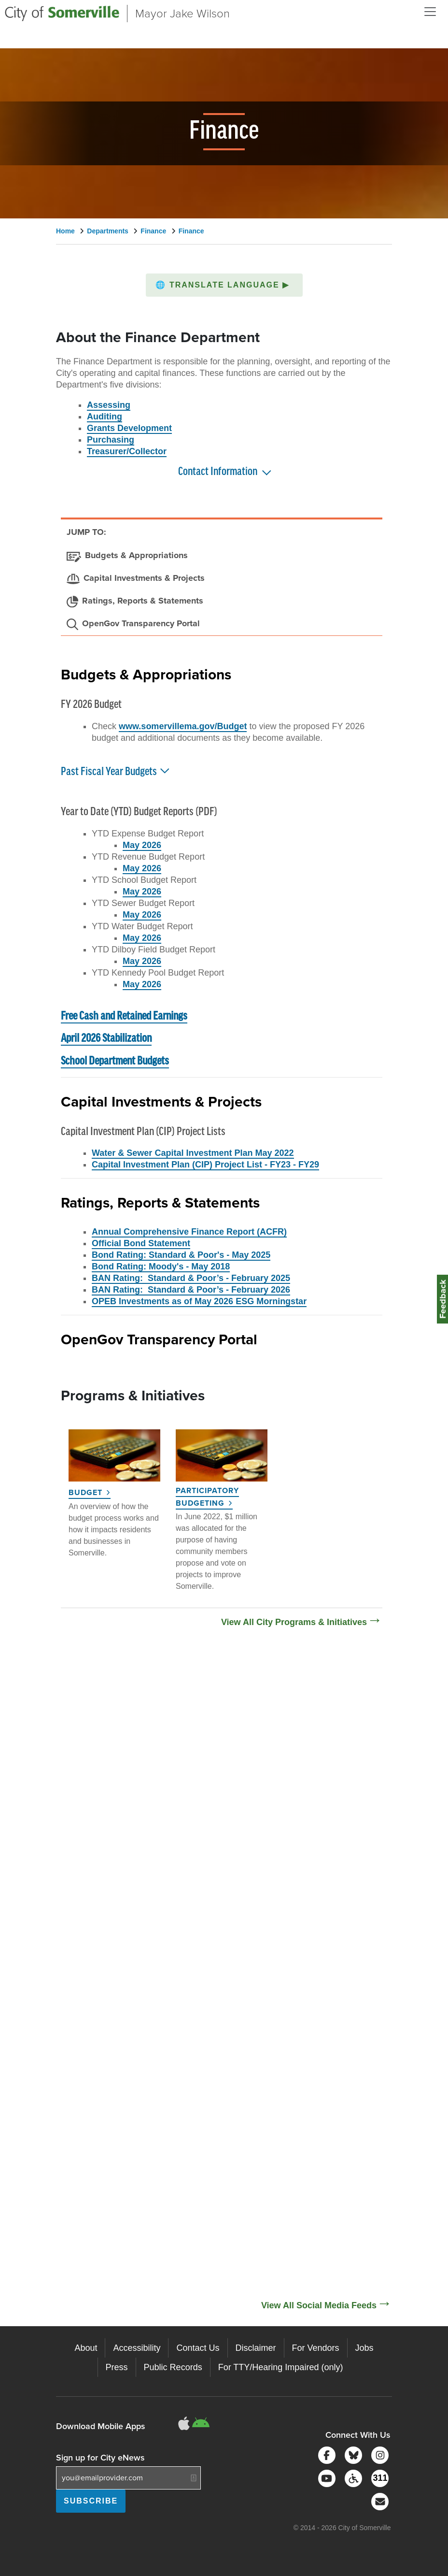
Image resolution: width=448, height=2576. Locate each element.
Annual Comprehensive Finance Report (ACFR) (189, 1232)
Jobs (364, 2348)
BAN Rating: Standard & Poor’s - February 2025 (191, 1278)
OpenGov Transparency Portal (159, 1338)
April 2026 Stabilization (106, 1039)
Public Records (173, 2367)
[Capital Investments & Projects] (136, 579)
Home (65, 231)
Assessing (108, 405)
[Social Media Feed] (224, 1969)
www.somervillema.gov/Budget (183, 726)
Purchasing (110, 440)
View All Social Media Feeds (319, 2305)
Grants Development (129, 428)
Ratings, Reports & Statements (160, 1201)
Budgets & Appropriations (146, 673)
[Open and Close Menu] (430, 11)
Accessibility (136, 2348)
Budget (85, 1492)
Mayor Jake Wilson (182, 13)
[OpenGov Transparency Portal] (133, 624)
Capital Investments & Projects (161, 1100)
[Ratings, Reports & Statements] (135, 601)
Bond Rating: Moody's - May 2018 (161, 1266)
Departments (107, 231)
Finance (153, 231)
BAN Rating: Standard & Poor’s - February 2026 (191, 1290)
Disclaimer (256, 2348)
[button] (224, 285)
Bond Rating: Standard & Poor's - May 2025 (181, 1255)
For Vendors (315, 2348)
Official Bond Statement (141, 1243)
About (85, 2348)
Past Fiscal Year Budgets (116, 770)
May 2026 (142, 845)
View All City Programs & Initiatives (294, 1622)
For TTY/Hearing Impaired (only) (280, 2367)
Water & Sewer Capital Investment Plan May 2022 (193, 1153)
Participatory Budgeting (207, 1497)
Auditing (104, 416)
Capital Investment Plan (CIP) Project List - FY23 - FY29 (205, 1164)
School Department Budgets (115, 1061)
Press (117, 2367)
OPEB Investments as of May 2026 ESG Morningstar (199, 1301)
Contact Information (217, 472)
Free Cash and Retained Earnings (124, 1016)
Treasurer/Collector (127, 451)
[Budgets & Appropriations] (127, 556)
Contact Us (197, 2348)
